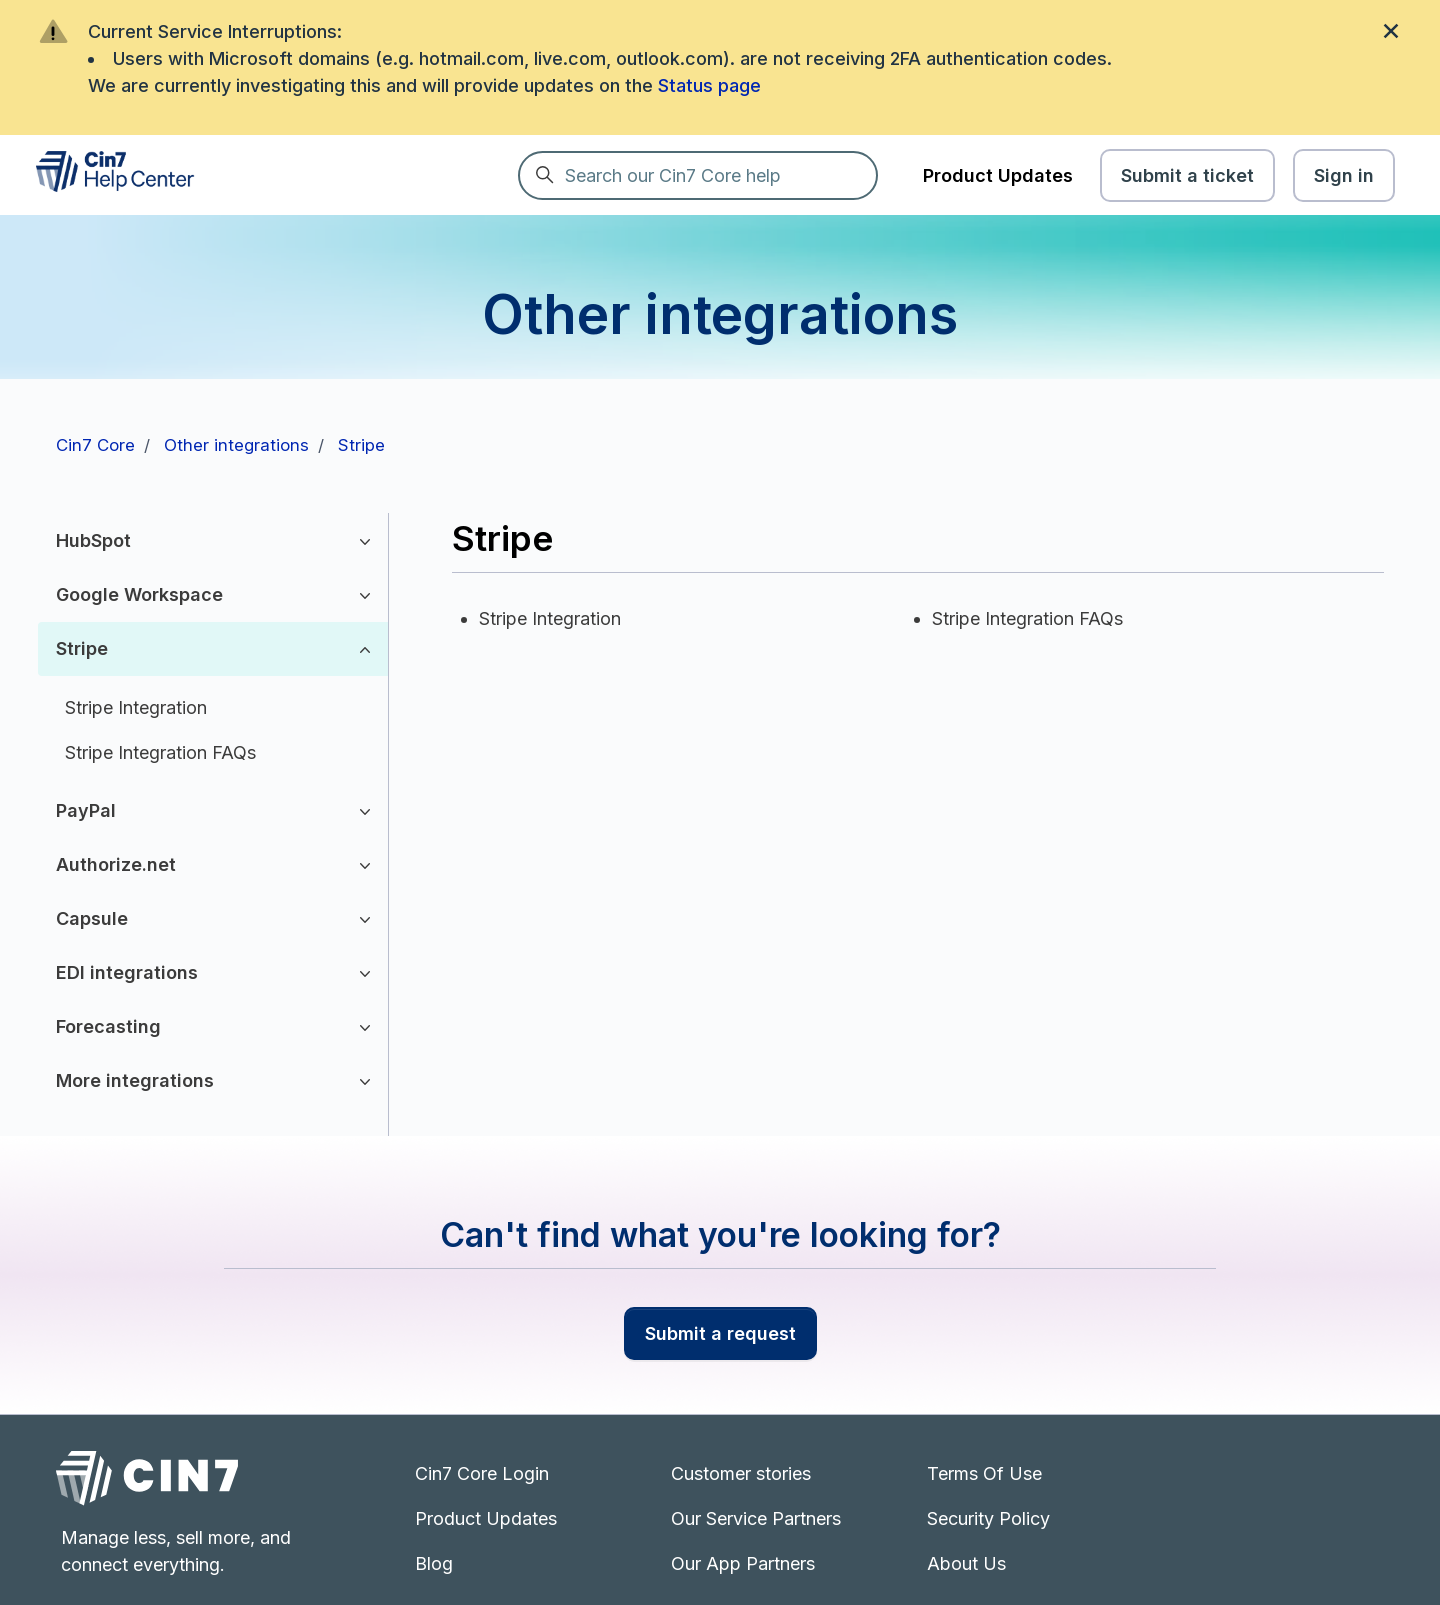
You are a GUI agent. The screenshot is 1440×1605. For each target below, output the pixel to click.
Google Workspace (139, 594)
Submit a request (720, 1333)
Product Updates (998, 175)
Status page (709, 85)
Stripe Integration (136, 707)
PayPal (86, 810)
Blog (434, 1563)
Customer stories (741, 1473)
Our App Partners (743, 1563)
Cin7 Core (95, 445)
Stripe (361, 445)
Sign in (1344, 175)
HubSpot (93, 540)
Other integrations (236, 445)
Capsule (92, 918)
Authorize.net (116, 864)
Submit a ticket (1187, 175)
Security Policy (988, 1518)
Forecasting (108, 1026)
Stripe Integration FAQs (160, 752)
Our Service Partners (756, 1518)
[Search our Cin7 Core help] (698, 175)
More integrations (135, 1080)
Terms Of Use (984, 1473)
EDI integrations (127, 972)
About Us (966, 1563)
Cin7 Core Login (482, 1473)
